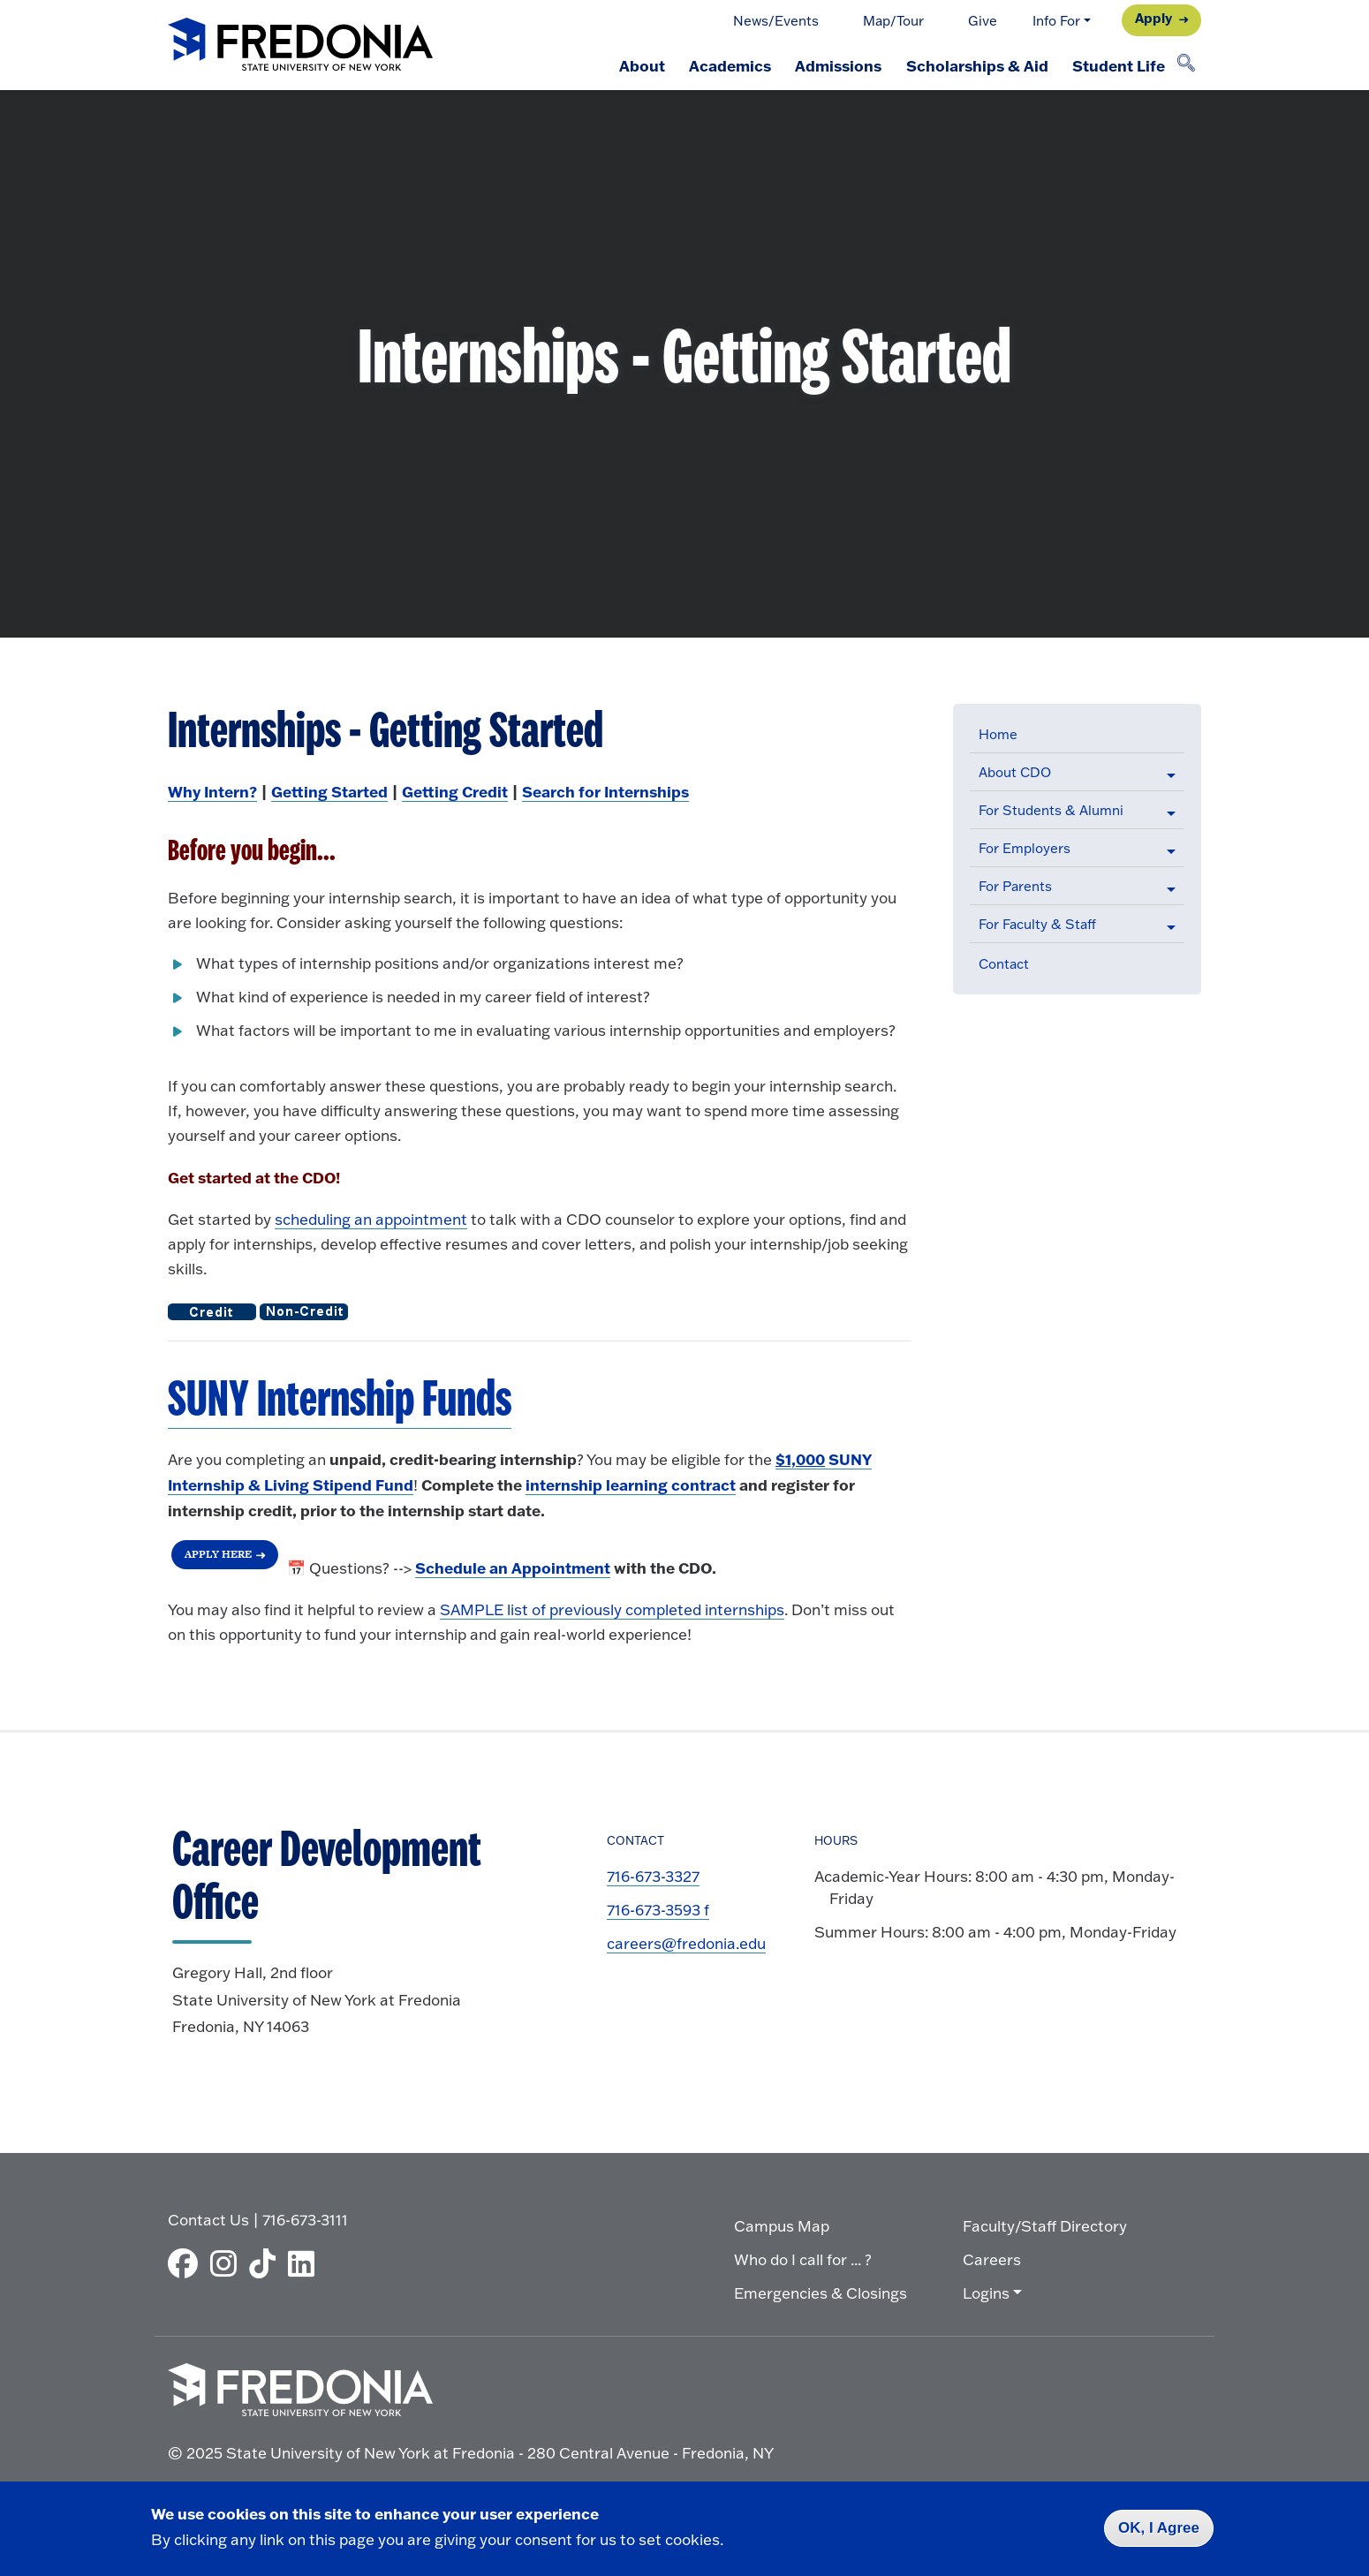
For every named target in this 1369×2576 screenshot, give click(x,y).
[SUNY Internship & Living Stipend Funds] (339, 1401)
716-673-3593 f (658, 1909)
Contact (1004, 964)
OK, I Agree (1158, 2527)
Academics (728, 65)
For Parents (1015, 886)
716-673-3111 (305, 2219)
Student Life (1118, 65)
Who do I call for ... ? (803, 2259)
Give (982, 20)
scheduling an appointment (371, 1219)
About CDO (1015, 772)
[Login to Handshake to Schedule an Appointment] (512, 1568)
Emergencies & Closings (820, 2293)
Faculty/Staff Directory (1045, 2226)
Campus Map (781, 2226)
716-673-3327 (653, 1876)
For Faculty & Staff (1037, 924)
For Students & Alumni (1051, 810)
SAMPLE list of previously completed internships (612, 1609)
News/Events (776, 20)
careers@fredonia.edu (686, 1943)
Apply (1153, 18)
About (639, 65)
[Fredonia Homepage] (300, 45)
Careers (992, 2259)
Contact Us (208, 2219)
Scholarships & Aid (976, 65)
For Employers (1024, 848)
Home (998, 734)
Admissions (837, 65)
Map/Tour (893, 20)
